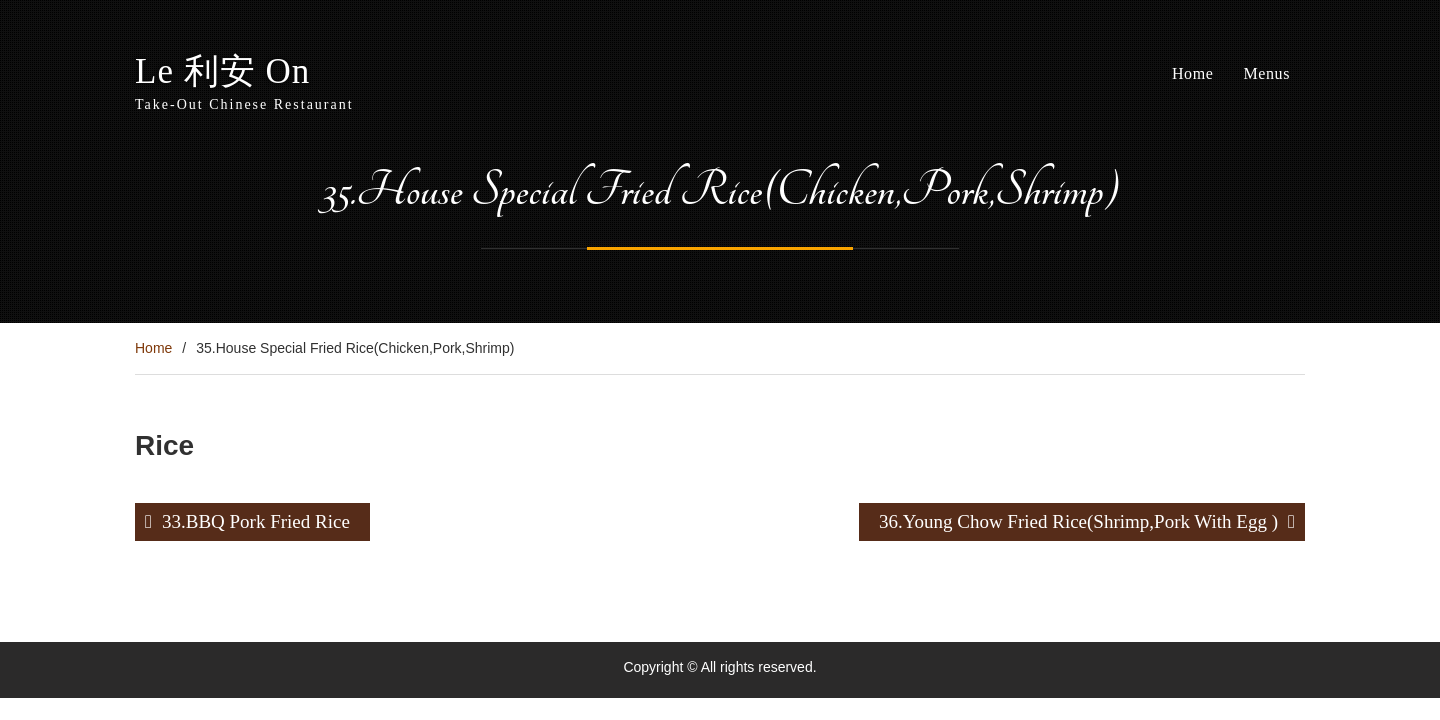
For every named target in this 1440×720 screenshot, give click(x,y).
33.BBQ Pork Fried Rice (256, 521)
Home (1193, 73)
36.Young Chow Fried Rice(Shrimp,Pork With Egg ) (1078, 521)
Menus (1266, 73)
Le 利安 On (222, 71)
